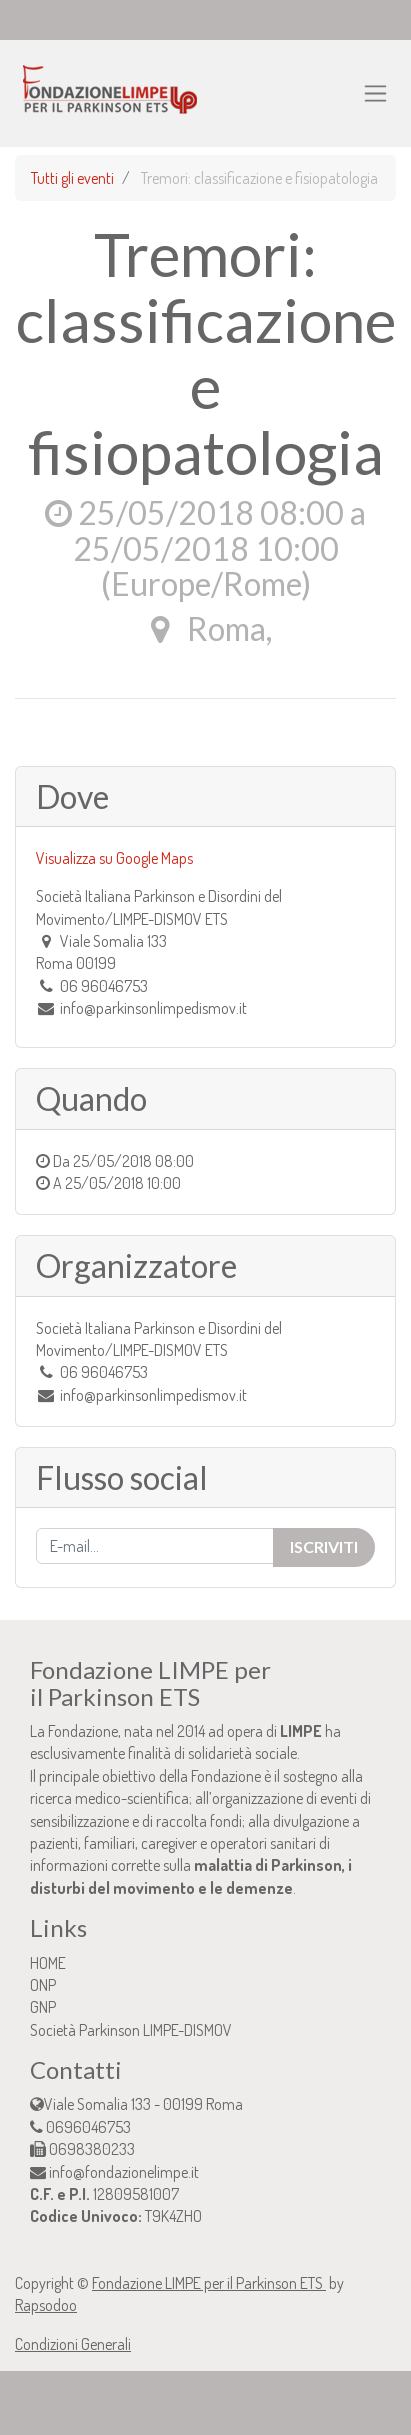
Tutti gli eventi (72, 178)
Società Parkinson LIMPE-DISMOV (131, 2030)
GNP (43, 2007)
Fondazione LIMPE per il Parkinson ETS (209, 2283)
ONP (43, 1985)
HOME (48, 1963)
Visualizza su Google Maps (114, 858)
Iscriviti (324, 1546)
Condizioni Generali (73, 2344)
